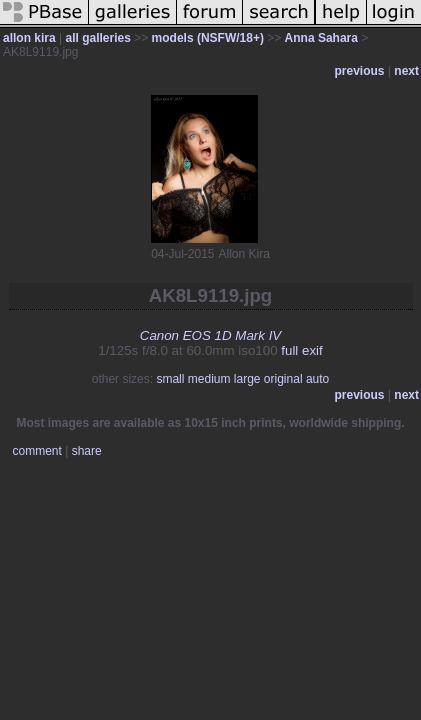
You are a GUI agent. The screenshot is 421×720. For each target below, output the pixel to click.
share (87, 451)
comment (37, 451)
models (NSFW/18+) (208, 38)
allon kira (29, 38)
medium (209, 379)
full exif (301, 350)
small (170, 379)
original (283, 379)
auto (317, 379)
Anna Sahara (321, 38)
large (247, 379)
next (406, 71)
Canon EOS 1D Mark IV (210, 335)
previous (360, 71)
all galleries (97, 38)
